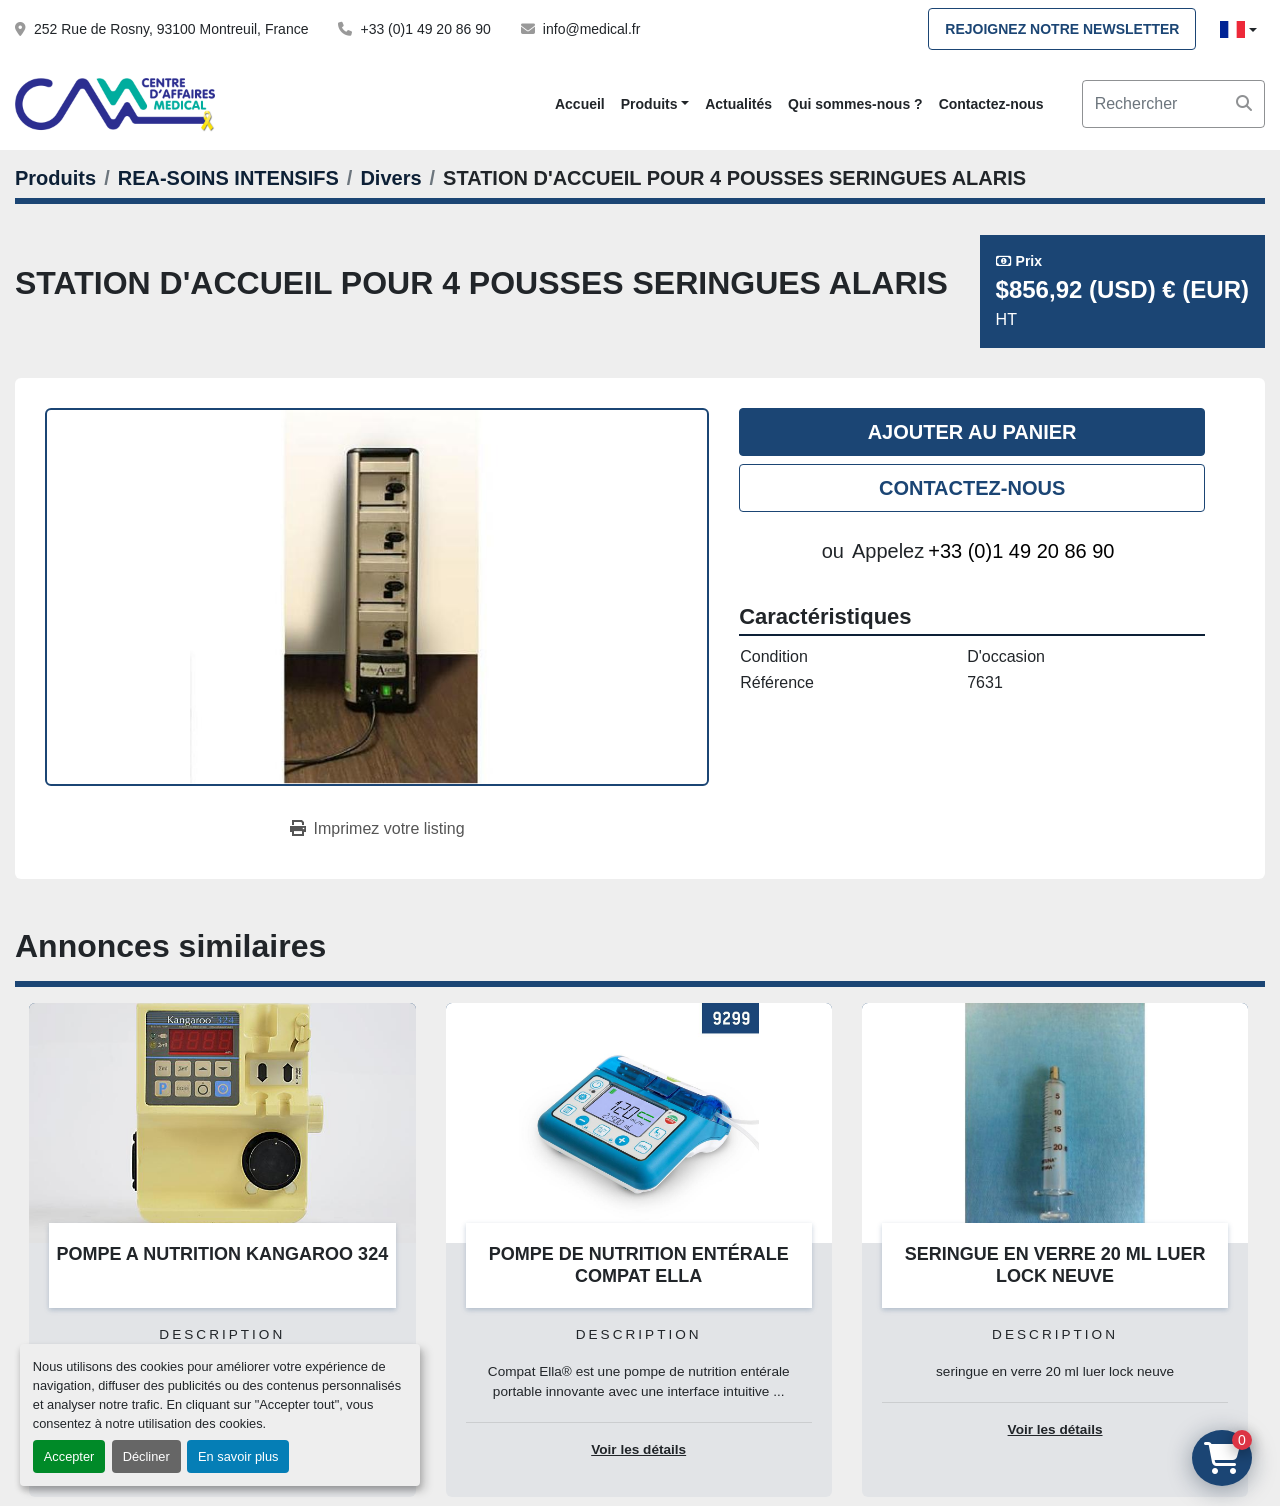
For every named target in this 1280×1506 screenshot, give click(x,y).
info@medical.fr (591, 29)
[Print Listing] (377, 829)
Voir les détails (638, 1449)
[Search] (1173, 104)
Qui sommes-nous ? (855, 104)
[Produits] (55, 178)
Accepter (69, 1456)
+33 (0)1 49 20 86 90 (425, 29)
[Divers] (390, 178)
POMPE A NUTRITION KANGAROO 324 (222, 1254)
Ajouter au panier (972, 432)
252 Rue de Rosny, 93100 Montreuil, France (171, 29)
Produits (649, 104)
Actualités (738, 104)
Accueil (580, 104)
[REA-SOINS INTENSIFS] (228, 178)
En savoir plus (238, 1456)
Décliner (146, 1456)
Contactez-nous (991, 104)
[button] (655, 104)
